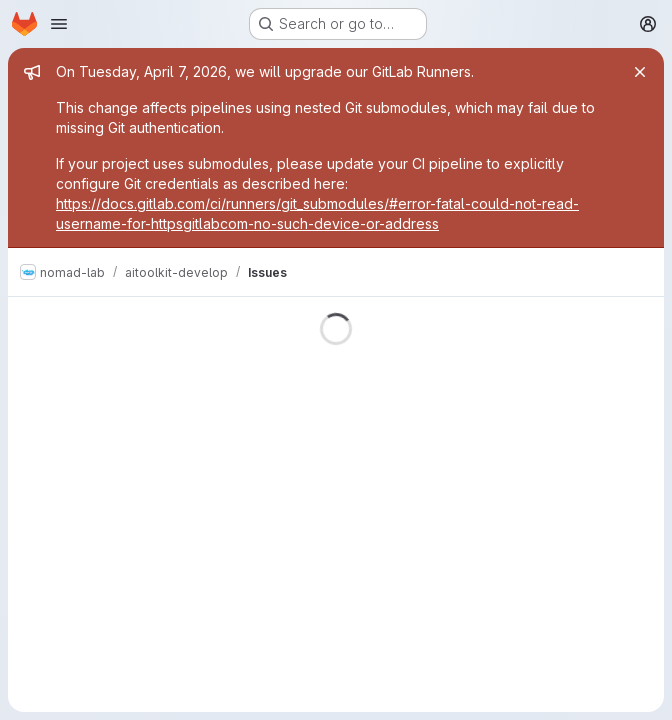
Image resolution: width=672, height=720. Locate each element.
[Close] (640, 72)
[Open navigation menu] (59, 24)
